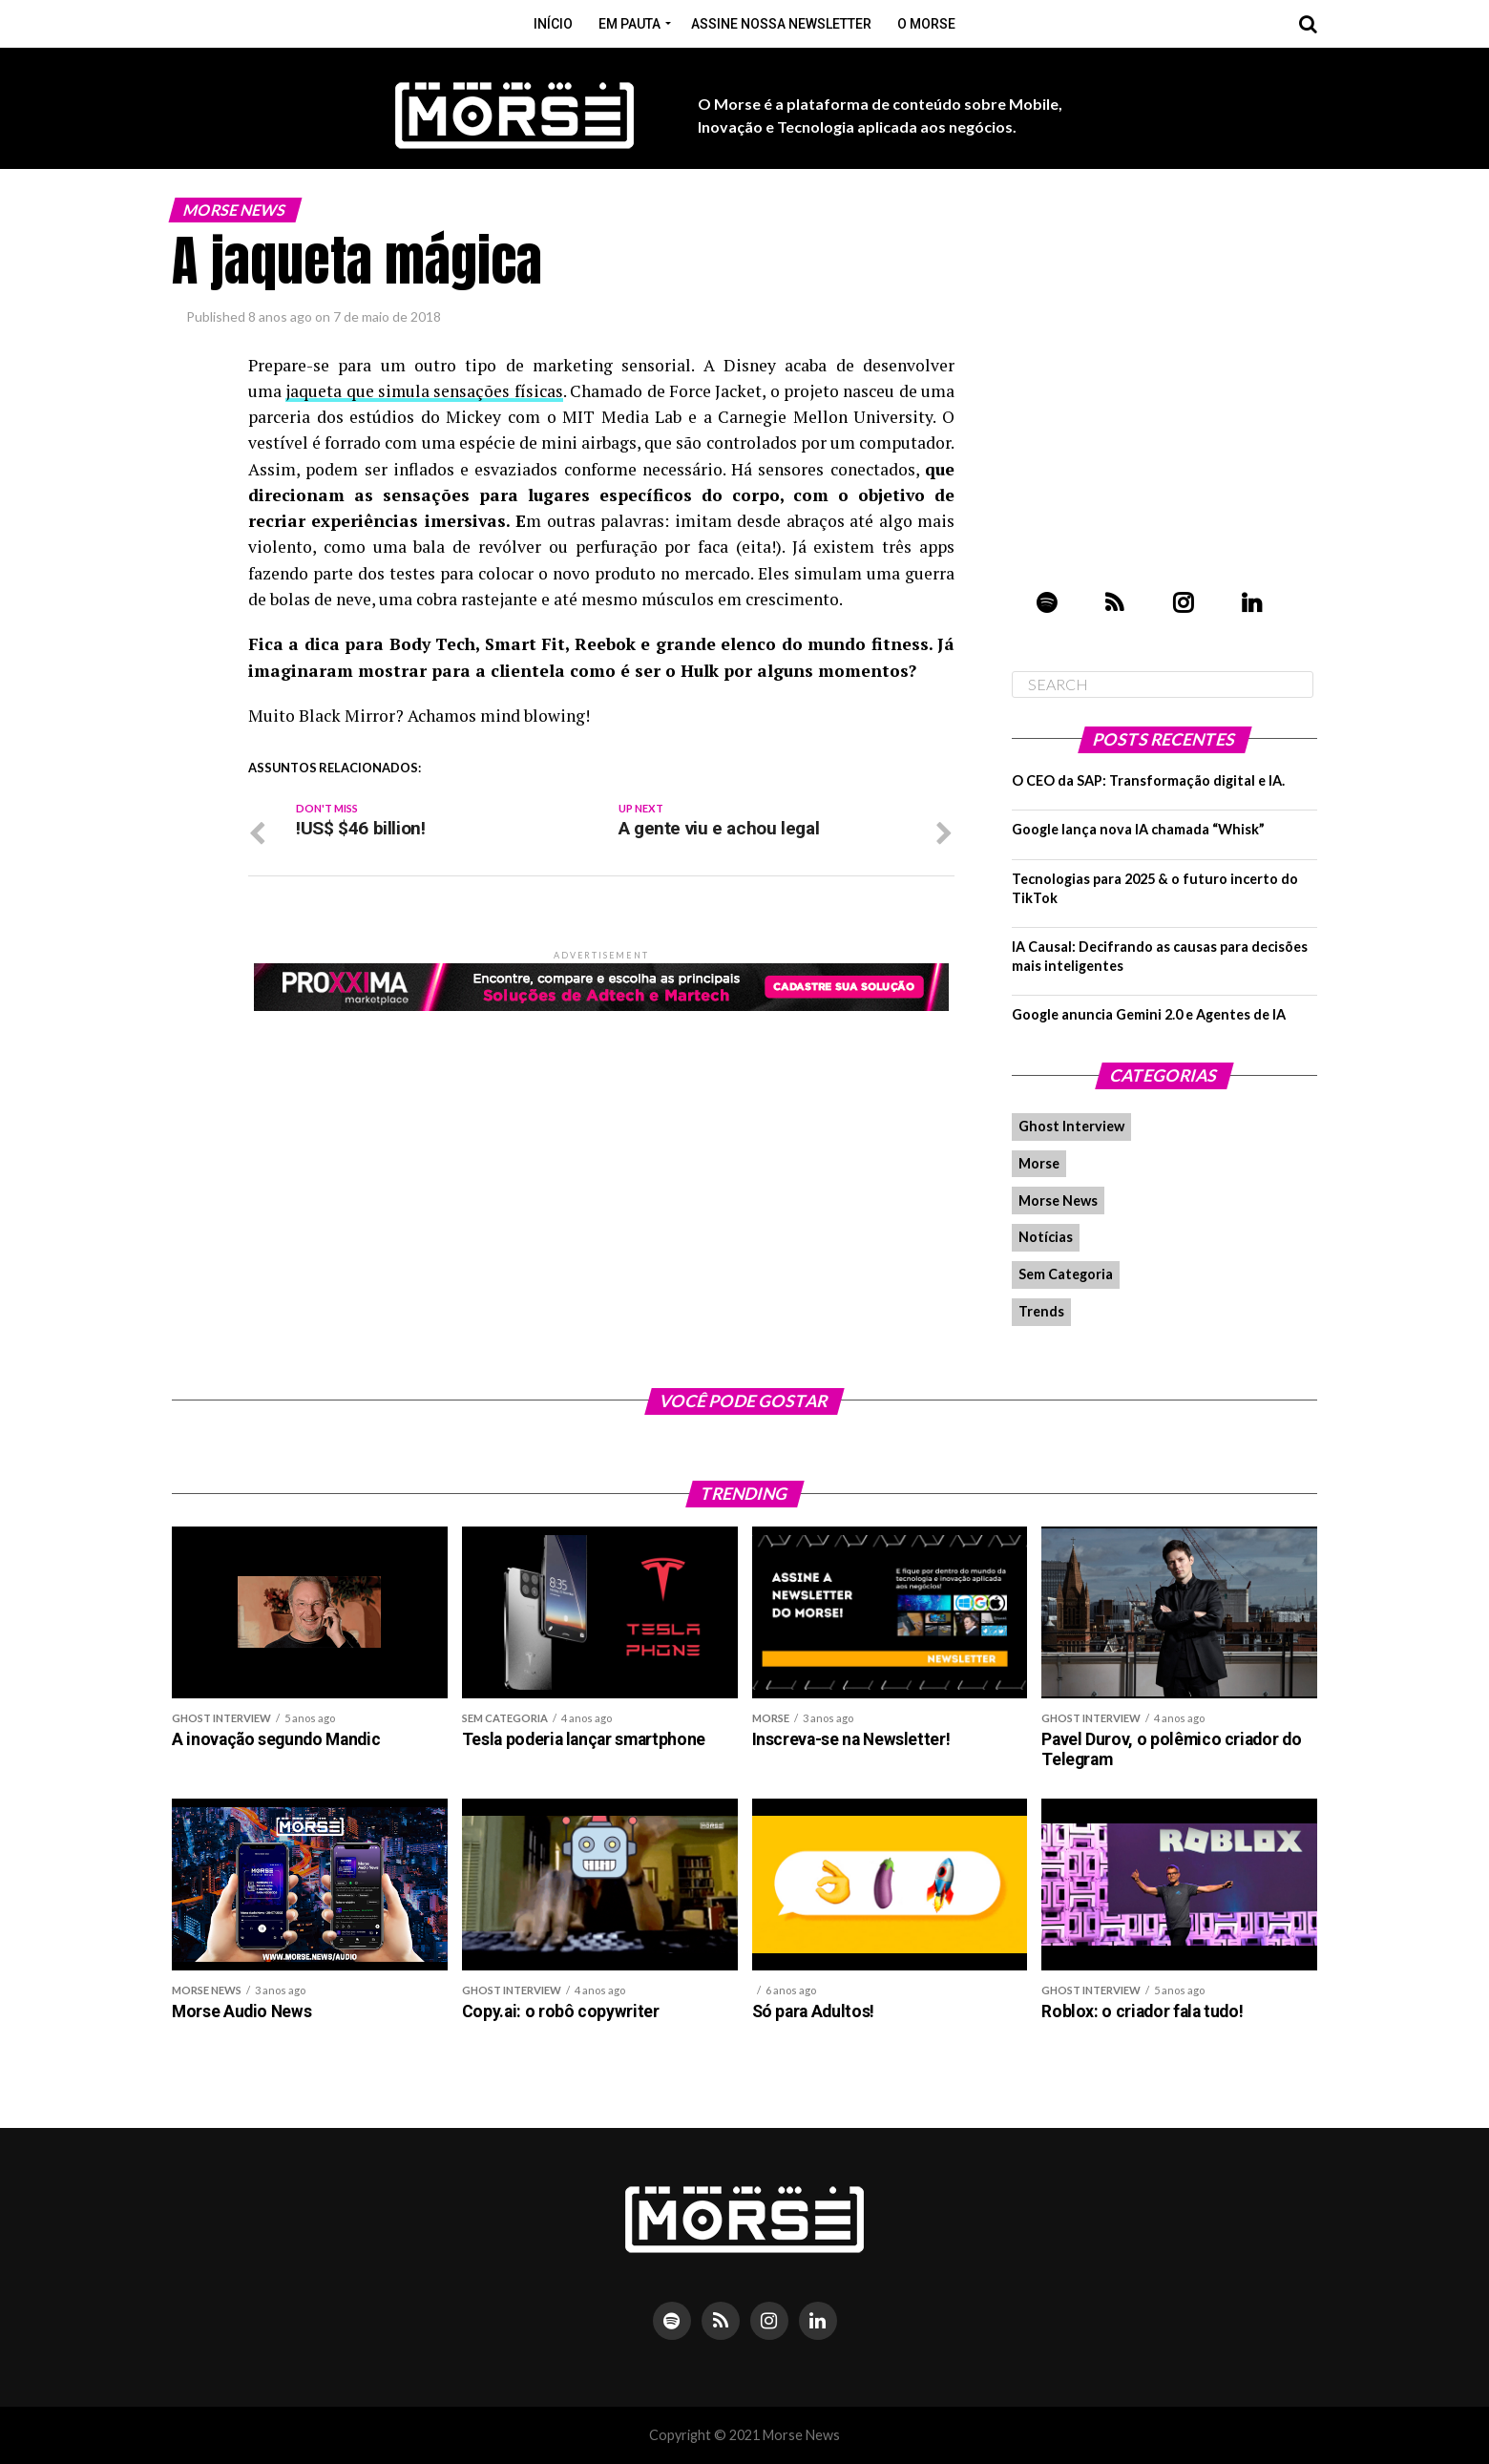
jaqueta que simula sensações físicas (424, 391)
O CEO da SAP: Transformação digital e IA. (1148, 780)
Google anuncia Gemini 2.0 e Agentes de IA (1149, 1014)
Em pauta (629, 24)
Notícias (1045, 1237)
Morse (1038, 1163)
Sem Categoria (1065, 1274)
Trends (1041, 1311)
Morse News (1058, 1200)
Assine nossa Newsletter (781, 24)
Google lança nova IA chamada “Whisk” (1138, 829)
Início (553, 24)
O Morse (926, 24)
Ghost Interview (1071, 1126)
